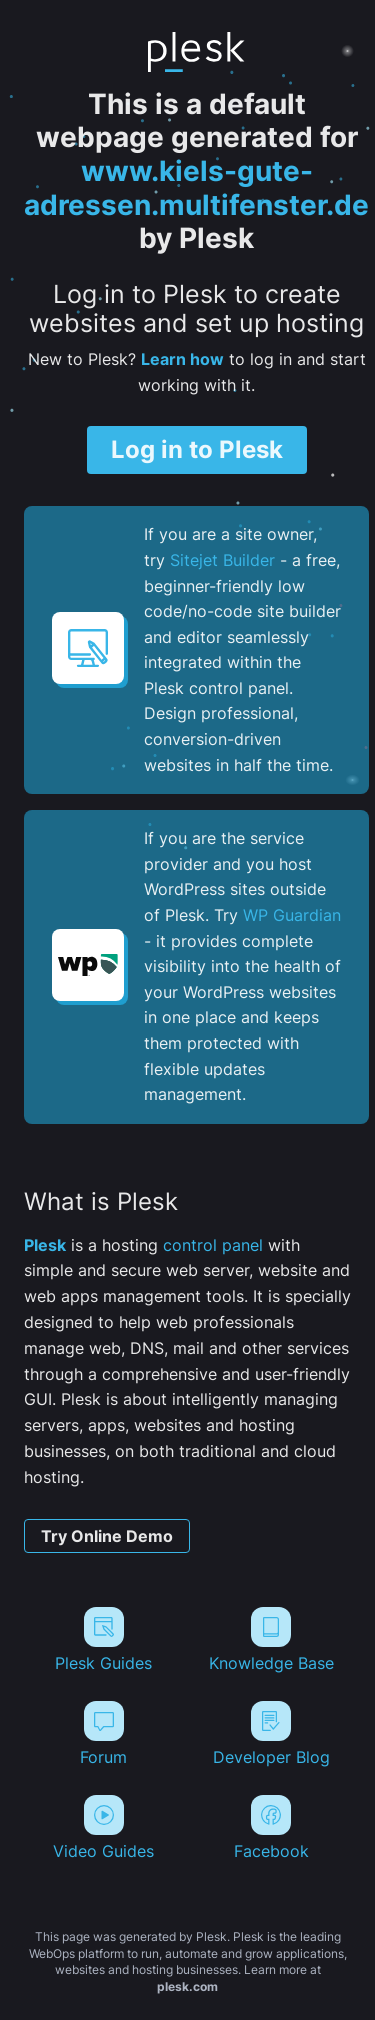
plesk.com (187, 1986)
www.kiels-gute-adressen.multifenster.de (196, 188)
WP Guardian (292, 915)
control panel (213, 1245)
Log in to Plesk (197, 449)
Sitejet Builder (222, 560)
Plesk (45, 1245)
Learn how (182, 359)
